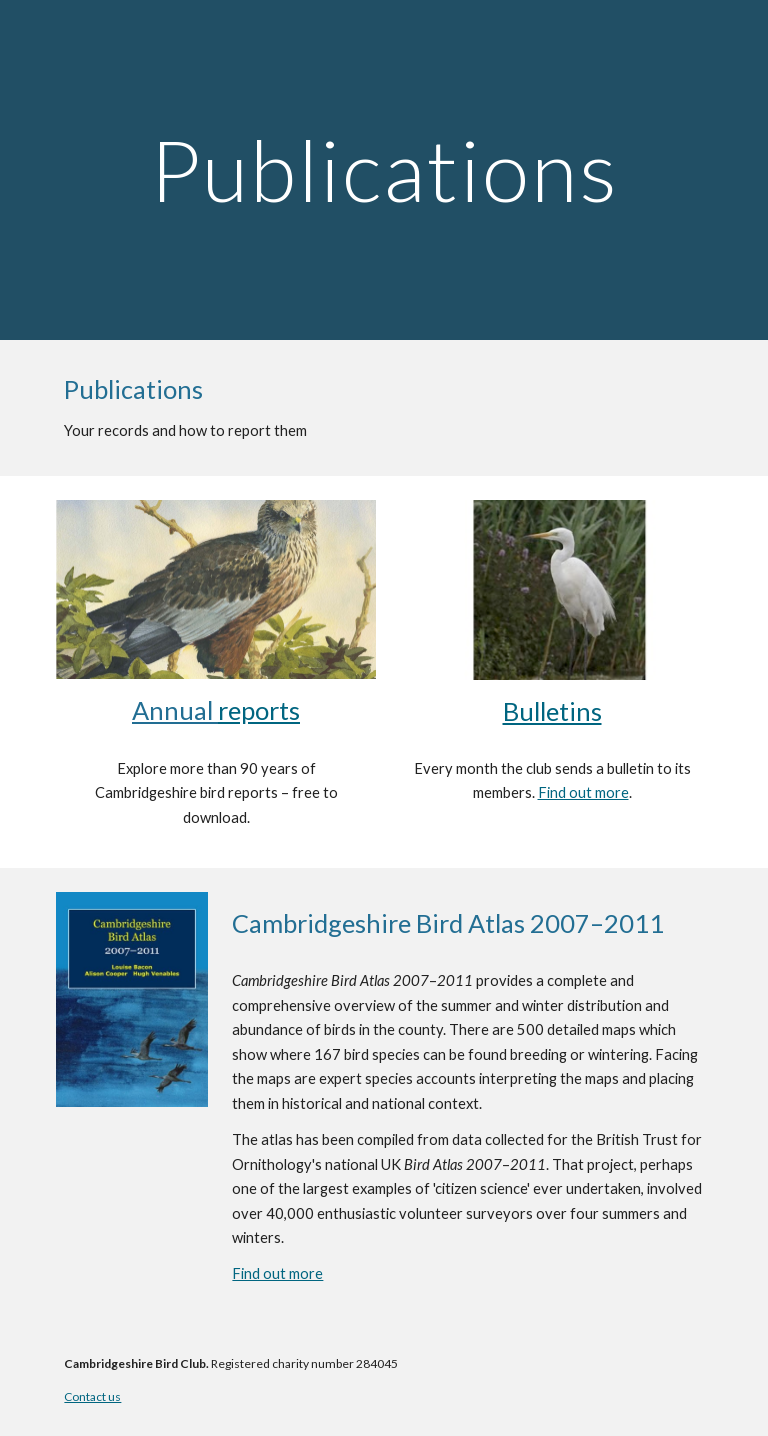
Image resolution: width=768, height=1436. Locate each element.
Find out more (583, 792)
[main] (383, 169)
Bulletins (552, 711)
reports (259, 710)
